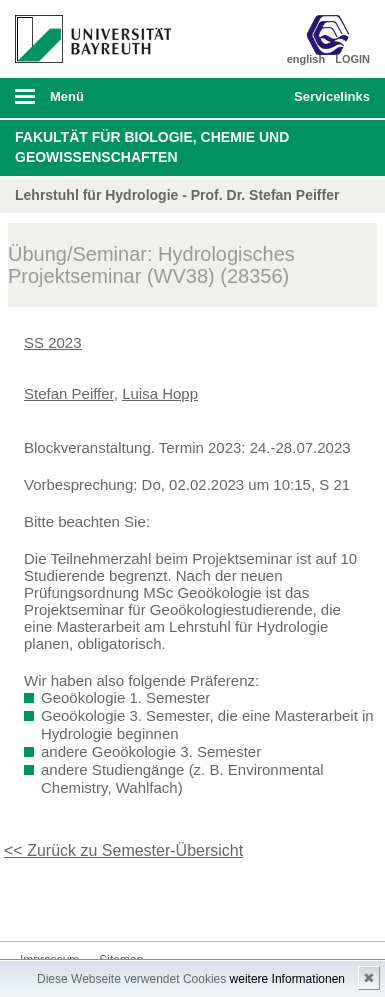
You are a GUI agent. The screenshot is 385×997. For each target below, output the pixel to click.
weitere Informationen (287, 979)
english (306, 59)
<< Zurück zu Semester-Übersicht (123, 850)
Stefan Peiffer (69, 393)
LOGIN (352, 59)
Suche (245, 98)
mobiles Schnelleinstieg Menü (327, 103)
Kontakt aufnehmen (36, 903)
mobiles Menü (85, 103)
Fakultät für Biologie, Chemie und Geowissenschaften (152, 147)
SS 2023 (53, 342)
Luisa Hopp (160, 393)
